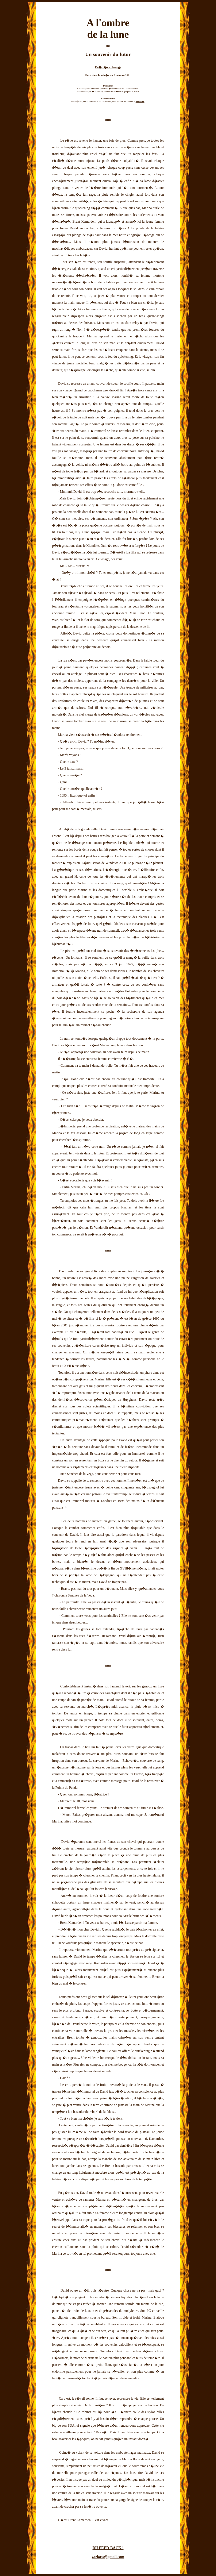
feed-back (140, 101)
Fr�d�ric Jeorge (108, 67)
